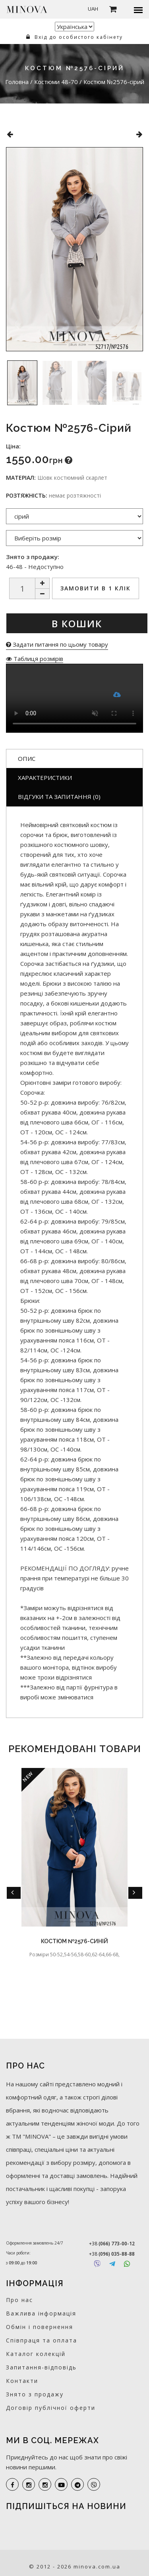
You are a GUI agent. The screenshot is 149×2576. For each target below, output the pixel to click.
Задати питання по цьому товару (57, 644)
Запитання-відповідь (41, 2367)
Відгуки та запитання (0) (59, 797)
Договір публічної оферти (50, 2407)
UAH (93, 8)
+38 (112, 2243)
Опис (26, 758)
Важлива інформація (41, 2313)
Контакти (22, 2380)
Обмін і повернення (39, 2327)
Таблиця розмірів (34, 659)
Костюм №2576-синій (74, 1941)
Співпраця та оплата (41, 2340)
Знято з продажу (35, 2394)
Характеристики (45, 777)
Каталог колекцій (36, 2354)
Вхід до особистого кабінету (74, 37)
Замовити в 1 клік (95, 588)
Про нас (19, 2300)
